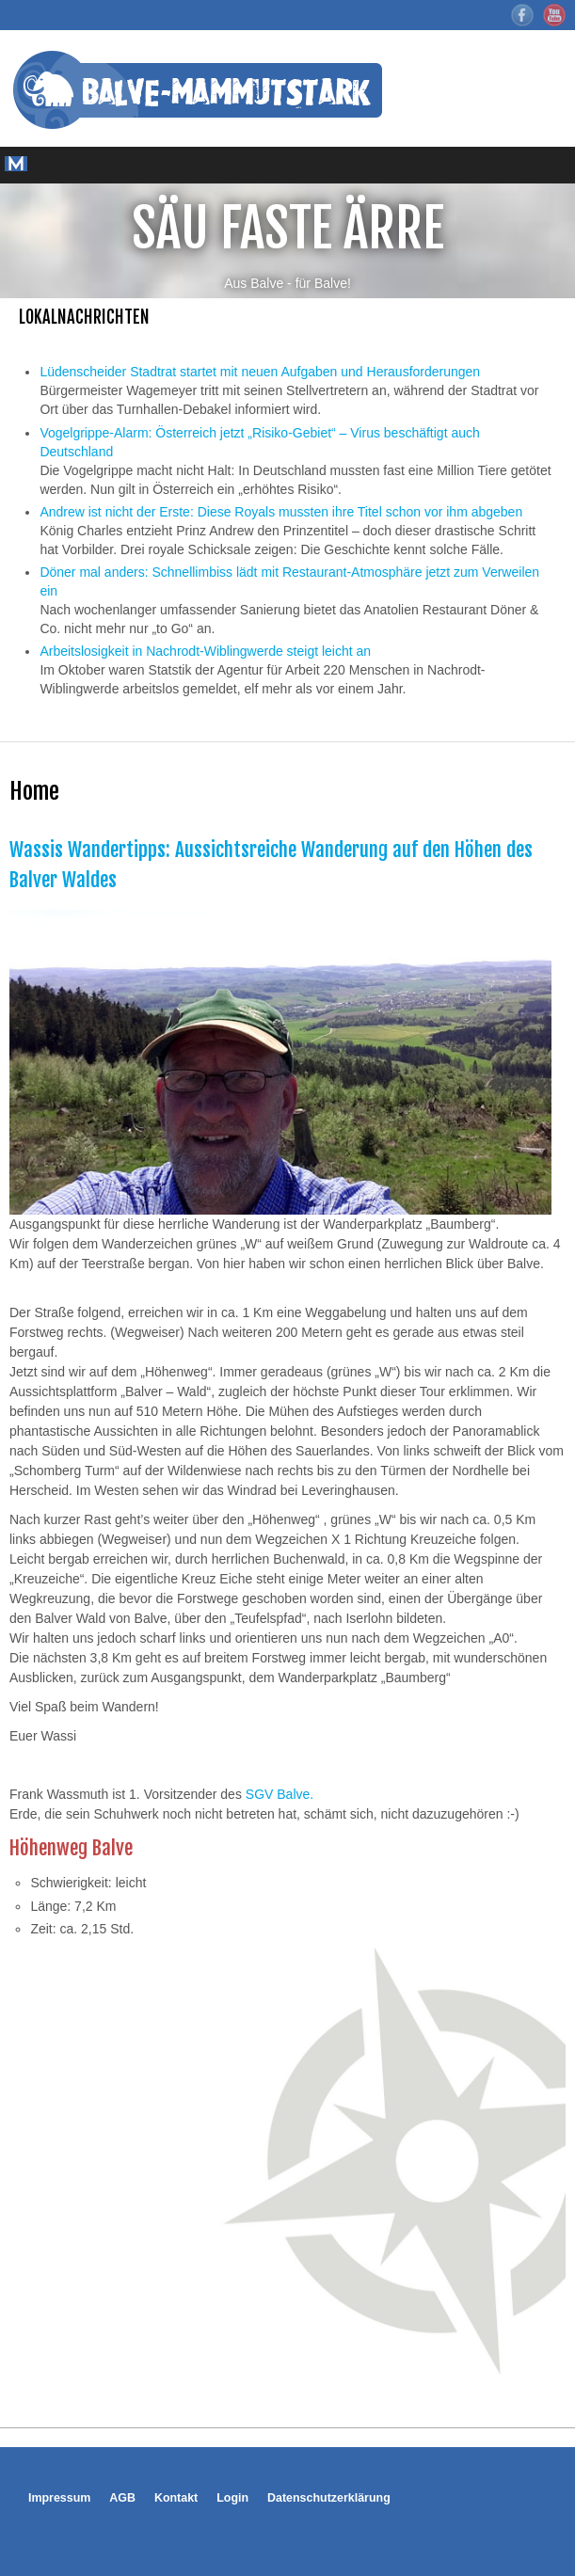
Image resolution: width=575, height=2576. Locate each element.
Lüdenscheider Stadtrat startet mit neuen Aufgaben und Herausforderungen (260, 371)
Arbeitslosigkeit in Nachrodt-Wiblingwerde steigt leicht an (205, 651)
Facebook (522, 15)
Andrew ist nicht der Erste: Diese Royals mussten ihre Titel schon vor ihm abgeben (281, 511)
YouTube (554, 15)
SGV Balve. (279, 1794)
